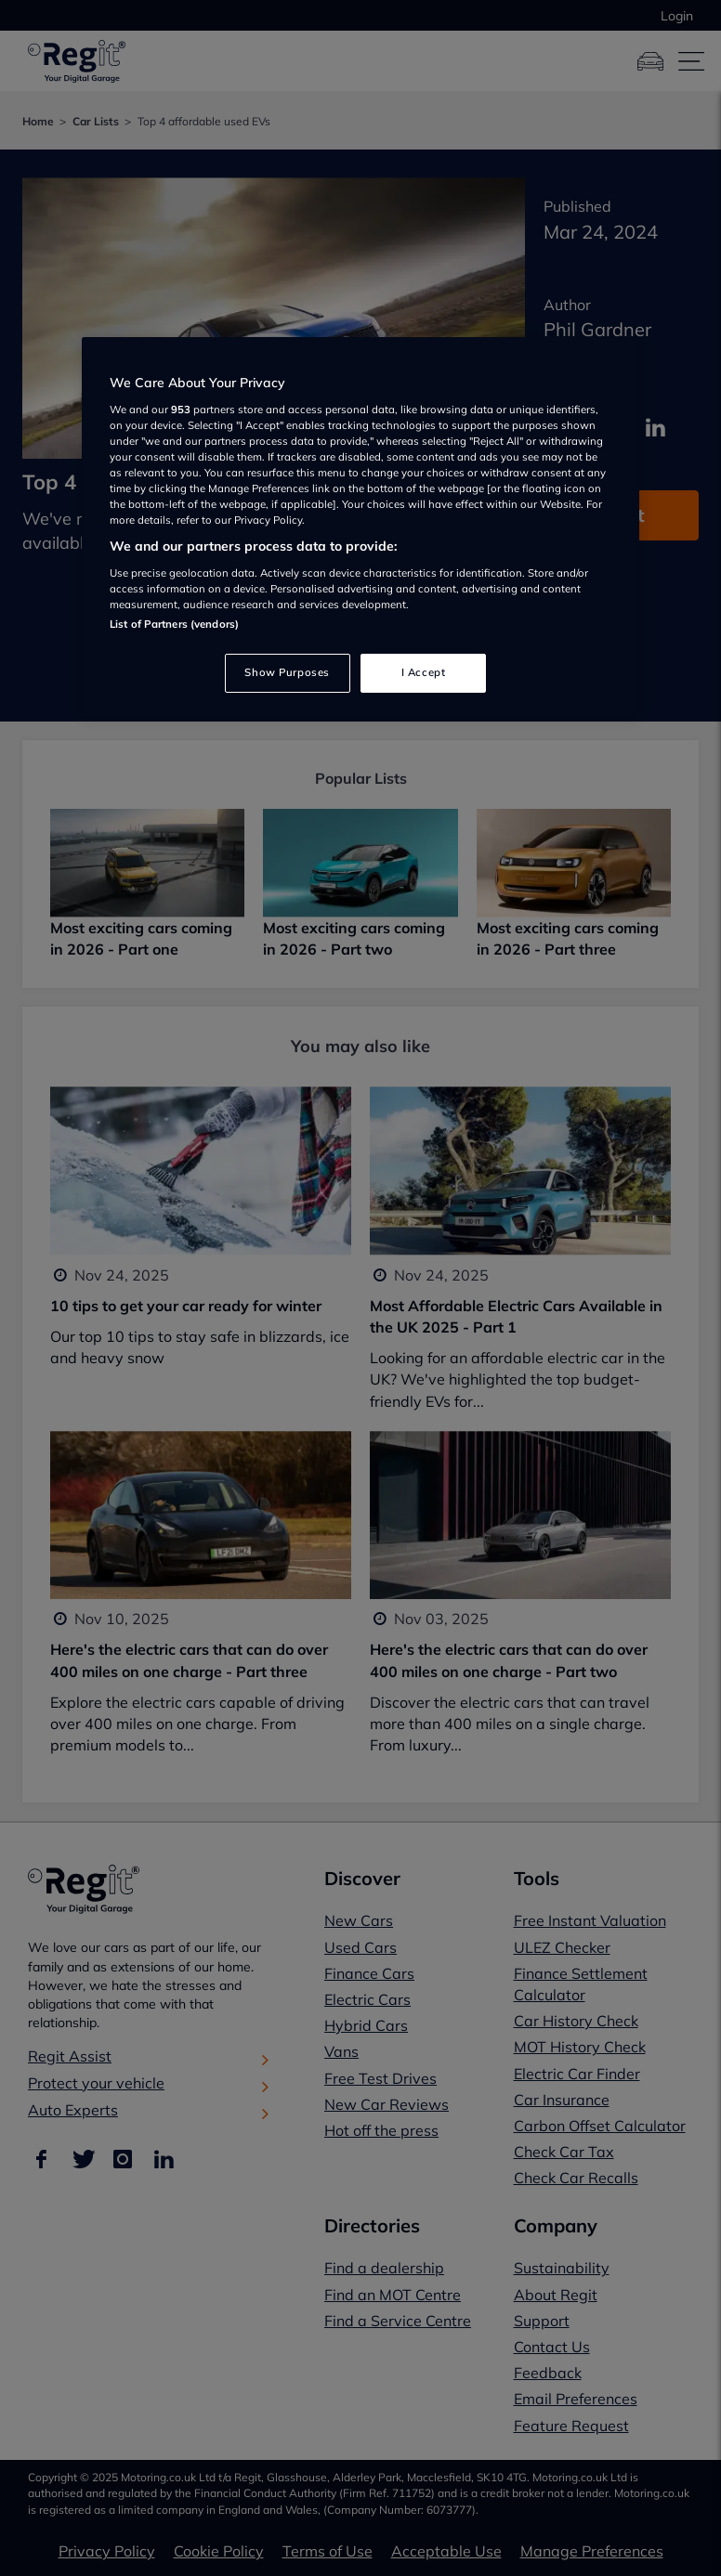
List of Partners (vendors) (174, 624)
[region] (360, 526)
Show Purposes (286, 672)
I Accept (423, 672)
